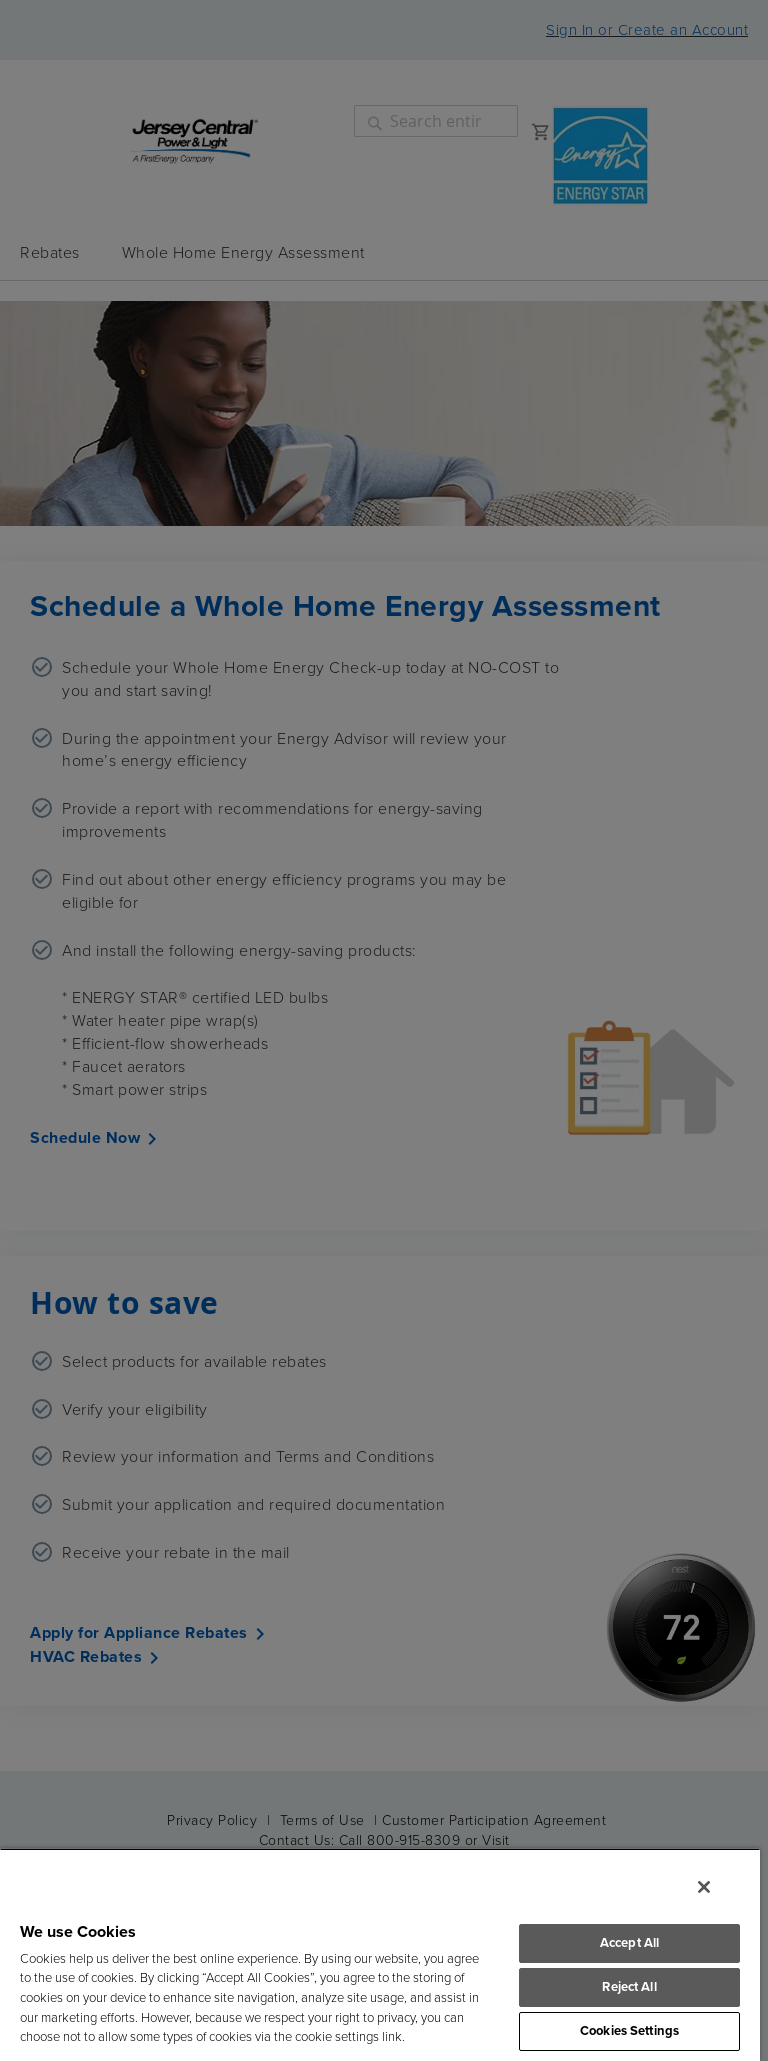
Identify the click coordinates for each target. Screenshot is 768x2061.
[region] (380, 1954)
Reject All (629, 1987)
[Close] (704, 1887)
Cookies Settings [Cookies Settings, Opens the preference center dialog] (629, 2031)
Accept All (629, 1943)
